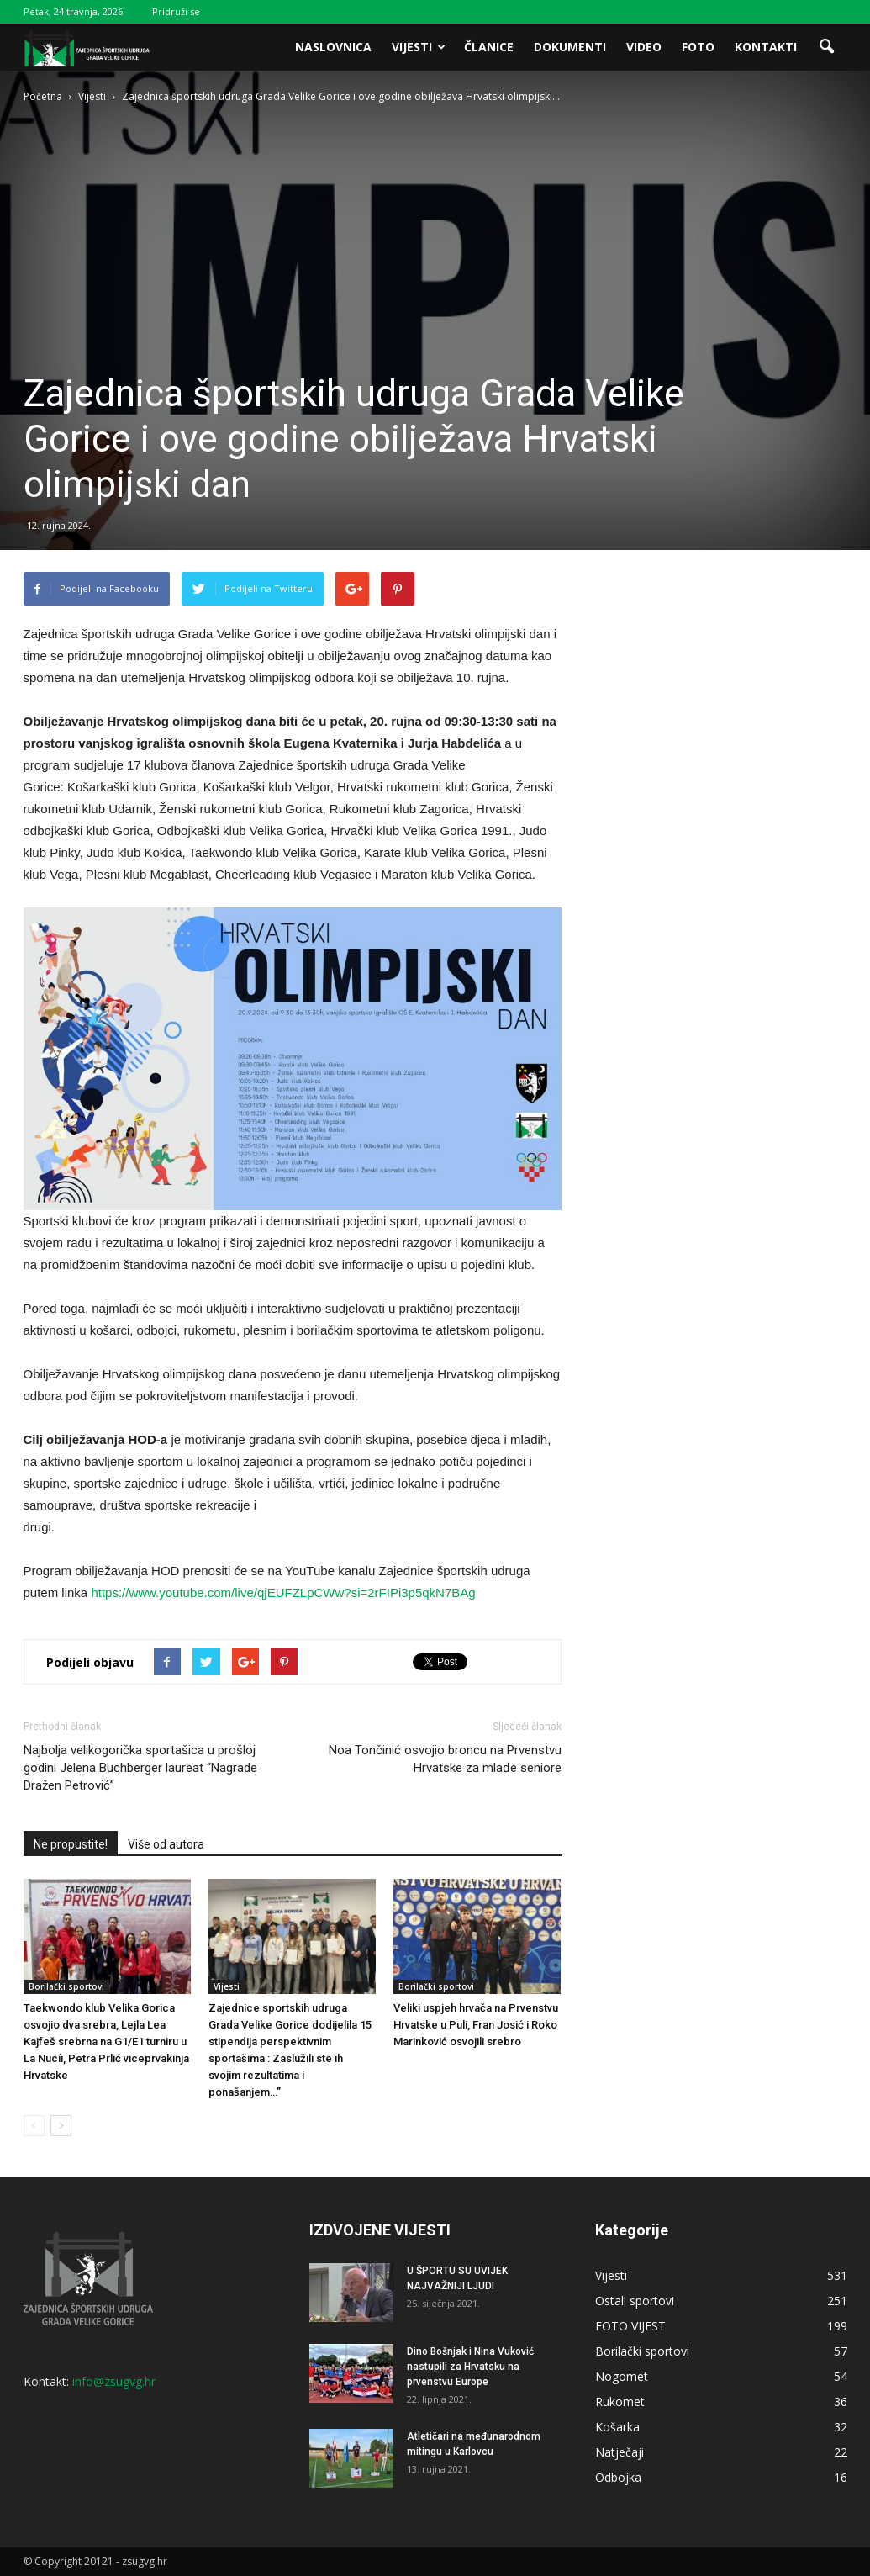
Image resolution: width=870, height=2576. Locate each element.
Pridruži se (176, 11)
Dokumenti (570, 47)
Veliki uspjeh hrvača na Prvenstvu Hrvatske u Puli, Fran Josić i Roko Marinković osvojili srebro (475, 2025)
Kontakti (766, 47)
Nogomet (621, 2376)
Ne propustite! (71, 1844)
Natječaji (619, 2452)
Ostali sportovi (634, 2301)
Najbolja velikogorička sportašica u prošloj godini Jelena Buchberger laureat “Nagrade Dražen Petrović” (140, 1768)
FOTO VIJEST (630, 2326)
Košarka (617, 2427)
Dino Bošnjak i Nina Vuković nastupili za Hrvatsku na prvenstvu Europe (470, 2367)
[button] (827, 47)
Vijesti (419, 47)
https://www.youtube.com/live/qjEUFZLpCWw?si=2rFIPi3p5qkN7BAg (283, 1592)
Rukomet (620, 2401)
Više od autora (166, 1844)
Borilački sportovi (66, 1986)
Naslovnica (333, 47)
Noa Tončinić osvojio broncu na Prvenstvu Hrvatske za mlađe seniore (445, 1759)
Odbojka (618, 2477)
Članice (489, 47)
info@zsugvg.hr (114, 2381)
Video (644, 47)
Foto (698, 47)
